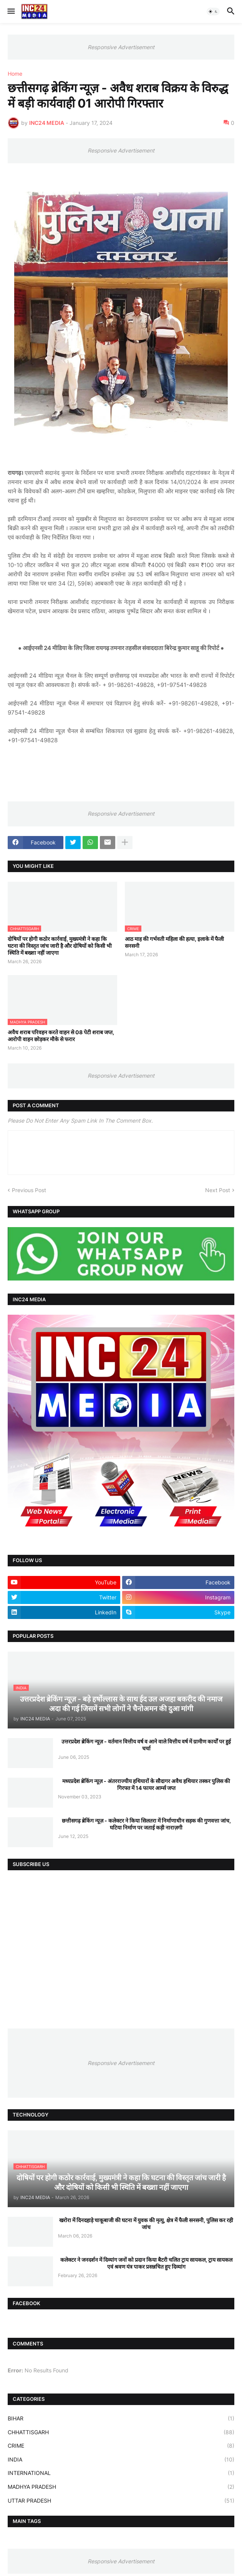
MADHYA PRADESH (121, 2487)
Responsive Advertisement (121, 47)
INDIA (121, 2459)
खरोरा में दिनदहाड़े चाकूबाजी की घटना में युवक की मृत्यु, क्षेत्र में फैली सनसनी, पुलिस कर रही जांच (146, 2223)
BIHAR (121, 2418)
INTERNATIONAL (121, 2473)
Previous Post (29, 1190)
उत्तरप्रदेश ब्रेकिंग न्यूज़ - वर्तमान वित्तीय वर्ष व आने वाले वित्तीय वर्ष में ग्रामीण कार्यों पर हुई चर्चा (146, 1745)
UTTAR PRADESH (121, 2501)
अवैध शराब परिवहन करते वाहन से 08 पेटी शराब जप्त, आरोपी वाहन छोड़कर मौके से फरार (61, 1035)
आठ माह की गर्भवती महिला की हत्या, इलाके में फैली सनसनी (174, 942)
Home (15, 73)
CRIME (121, 2446)
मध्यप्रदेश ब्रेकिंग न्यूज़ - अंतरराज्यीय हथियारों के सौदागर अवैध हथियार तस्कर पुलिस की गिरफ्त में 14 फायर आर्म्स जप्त (146, 1784)
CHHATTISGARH (121, 2432)
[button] (10, 11)
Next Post (217, 1190)
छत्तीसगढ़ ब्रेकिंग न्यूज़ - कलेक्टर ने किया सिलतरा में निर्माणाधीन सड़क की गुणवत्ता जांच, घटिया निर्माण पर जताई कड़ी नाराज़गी (146, 1824)
